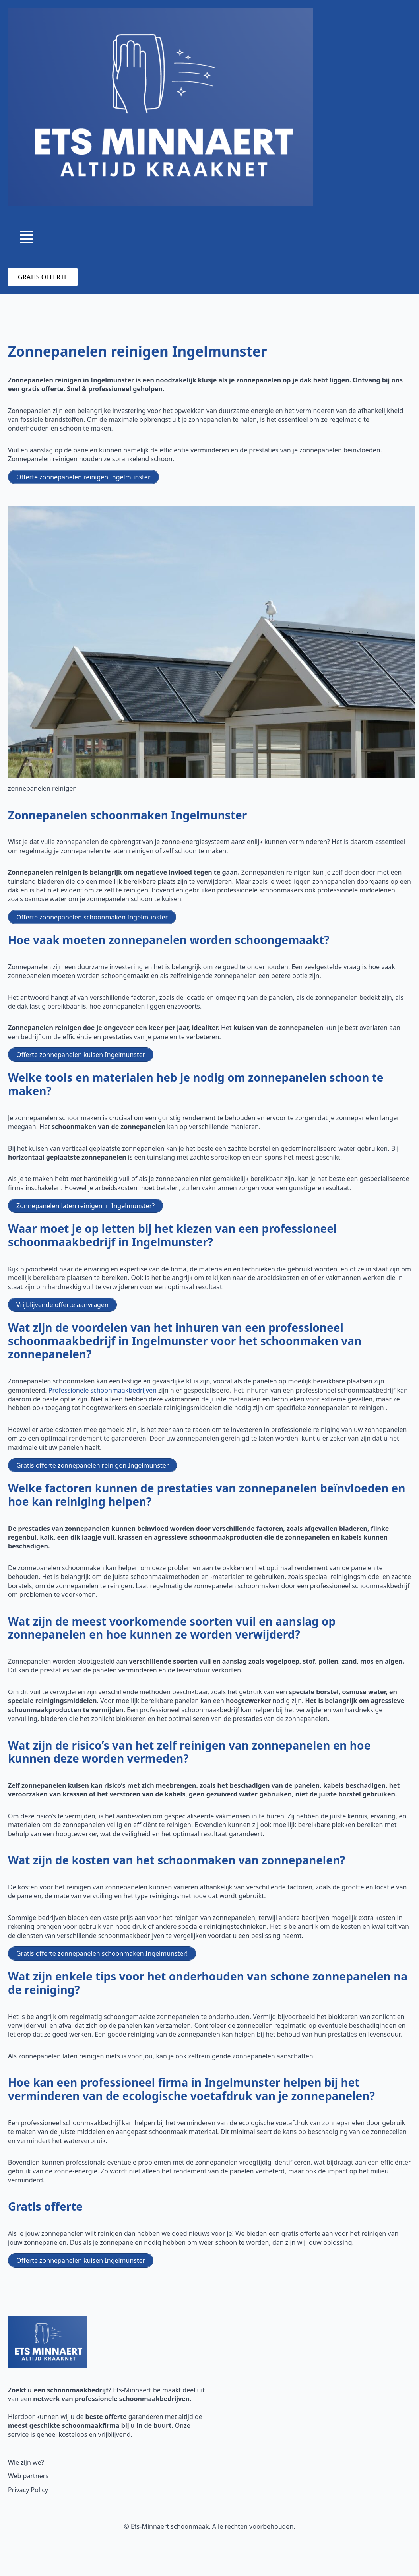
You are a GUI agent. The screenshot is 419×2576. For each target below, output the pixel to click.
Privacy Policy (28, 2489)
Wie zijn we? (26, 2462)
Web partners (28, 2475)
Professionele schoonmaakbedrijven (102, 1390)
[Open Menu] (26, 237)
